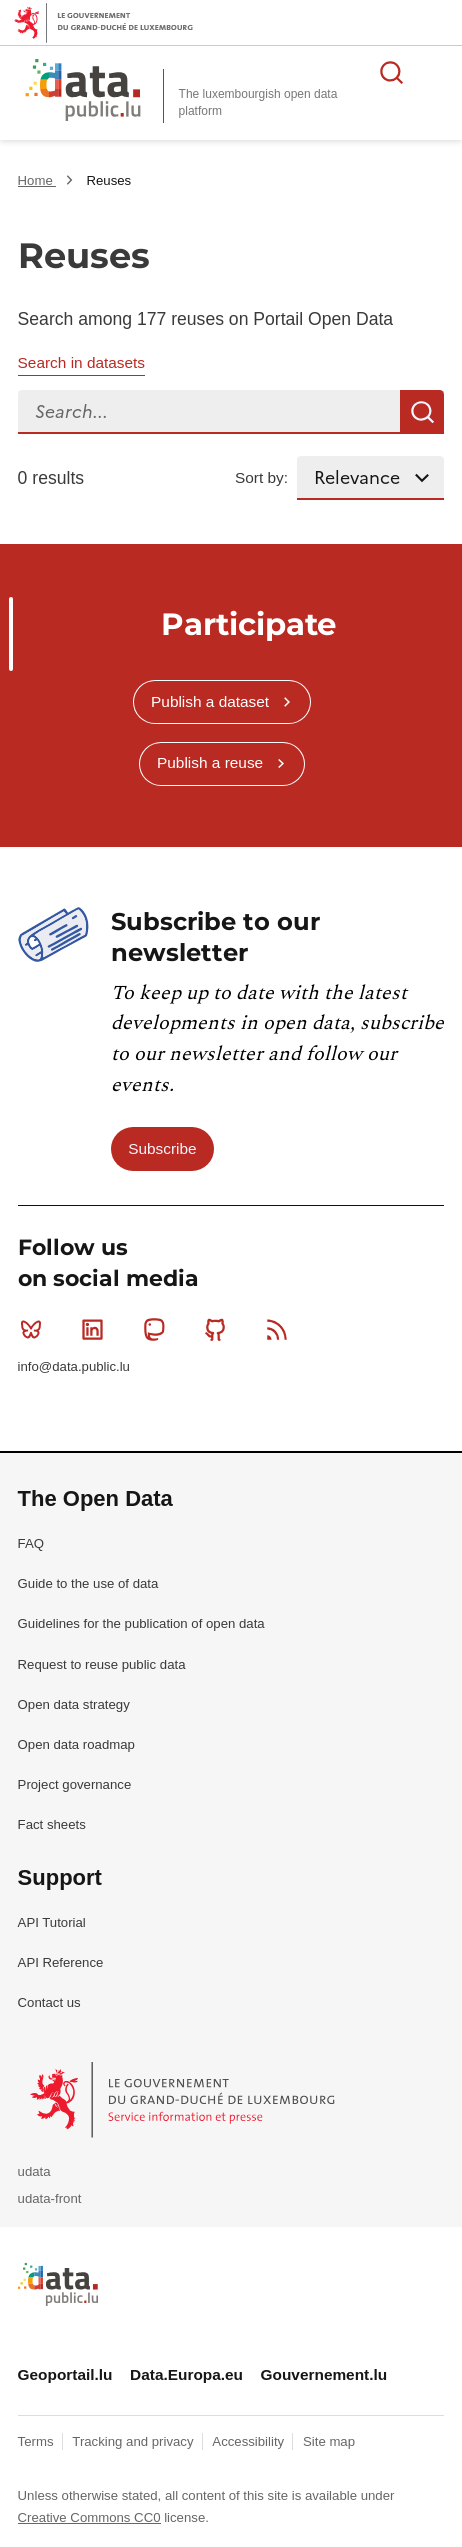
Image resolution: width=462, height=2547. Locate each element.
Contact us (49, 2002)
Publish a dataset (210, 701)
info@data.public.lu (74, 1366)
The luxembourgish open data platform (258, 102)
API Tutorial (52, 1922)
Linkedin (96, 1329)
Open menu (436, 72)
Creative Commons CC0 (89, 2517)
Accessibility (249, 2441)
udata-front (50, 2198)
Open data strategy (74, 1704)
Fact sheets (52, 1824)
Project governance (75, 1784)
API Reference (61, 1962)
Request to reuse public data (102, 1664)
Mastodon (158, 1329)
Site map (329, 2441)
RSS (281, 1329)
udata (34, 2171)
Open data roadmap (76, 1744)
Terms (38, 2441)
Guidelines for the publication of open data (141, 1623)
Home (37, 180)
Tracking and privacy (134, 2441)
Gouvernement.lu (324, 2374)
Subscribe (162, 1148)
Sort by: (261, 477)
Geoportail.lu (65, 2374)
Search (422, 412)
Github (219, 1329)
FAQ (31, 1543)
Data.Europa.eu (186, 2374)
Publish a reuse (210, 762)
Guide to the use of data (88, 1583)
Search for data (392, 72)
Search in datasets (81, 362)
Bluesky (35, 1329)
